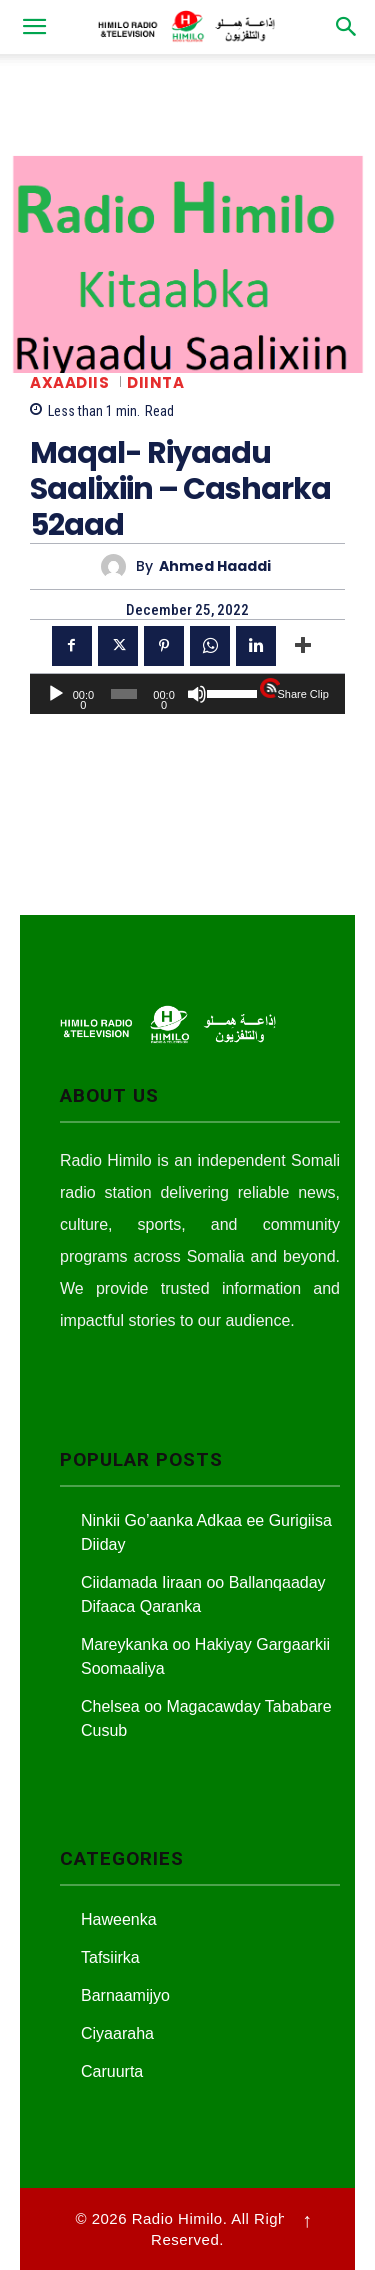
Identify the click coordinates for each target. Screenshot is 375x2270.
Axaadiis (69, 382)
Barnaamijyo (125, 1995)
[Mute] (197, 694)
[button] (34, 27)
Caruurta (112, 2071)
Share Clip (302, 694)
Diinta (155, 382)
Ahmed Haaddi (215, 566)
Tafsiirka (110, 1957)
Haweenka (119, 1919)
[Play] (56, 694)
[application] (187, 694)
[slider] (124, 694)
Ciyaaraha (117, 2033)
